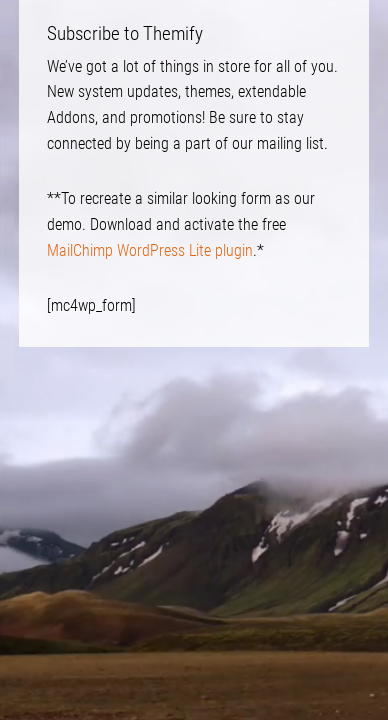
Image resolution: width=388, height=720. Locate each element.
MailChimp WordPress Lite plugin (150, 250)
